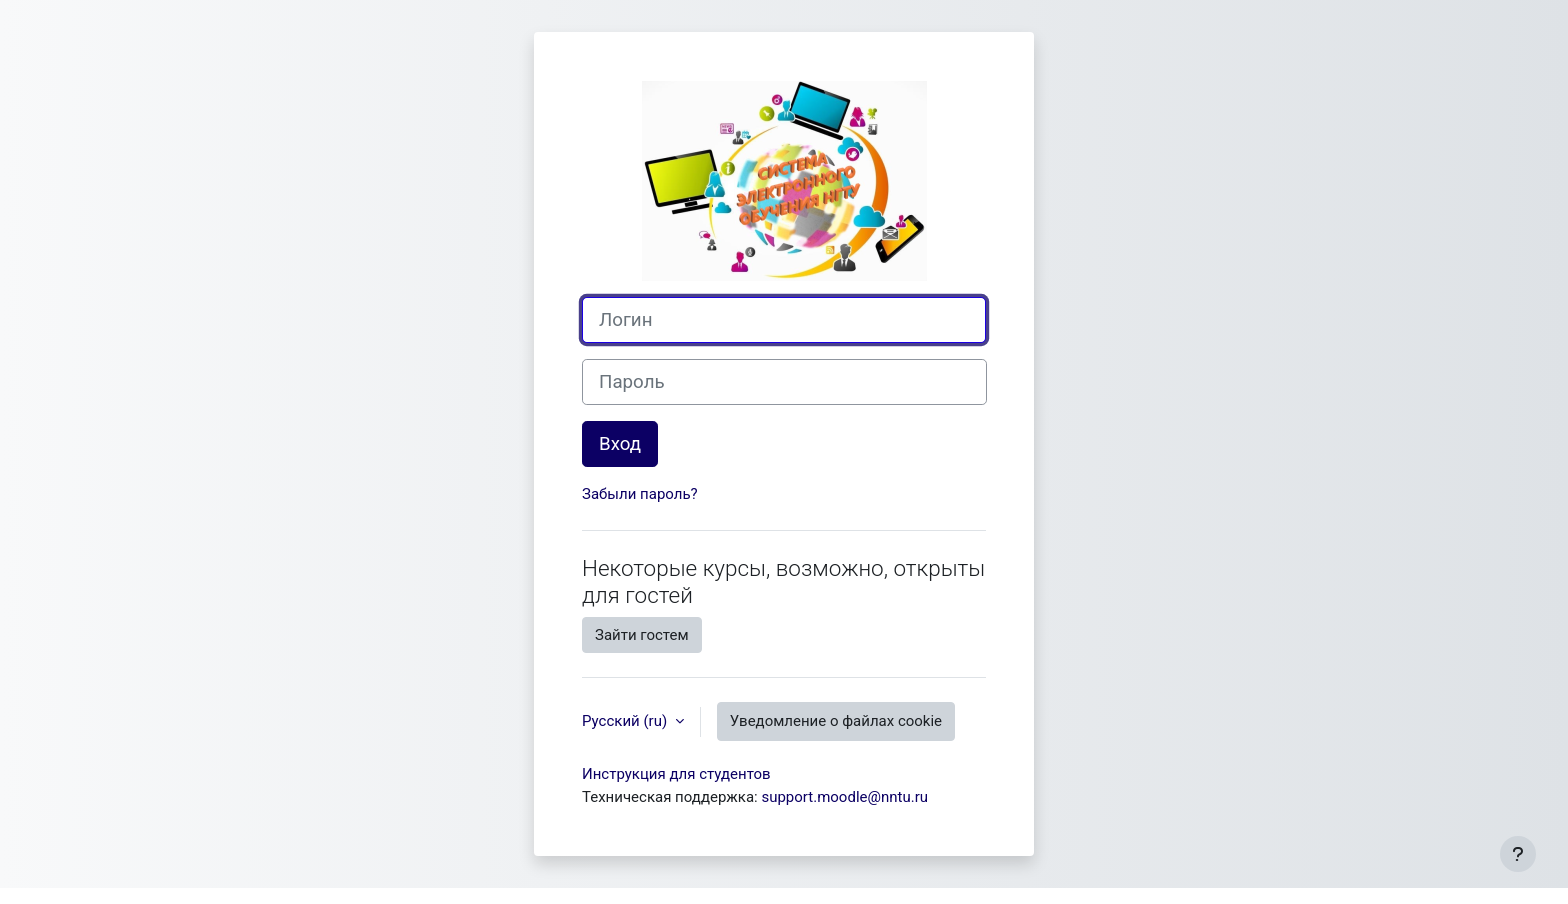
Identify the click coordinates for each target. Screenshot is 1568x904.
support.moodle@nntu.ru (844, 797)
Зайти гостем (642, 635)
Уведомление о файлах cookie (836, 721)
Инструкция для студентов (676, 774)
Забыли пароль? (640, 494)
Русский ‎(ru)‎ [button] (626, 721)
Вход (620, 444)
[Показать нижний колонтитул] (1518, 854)
